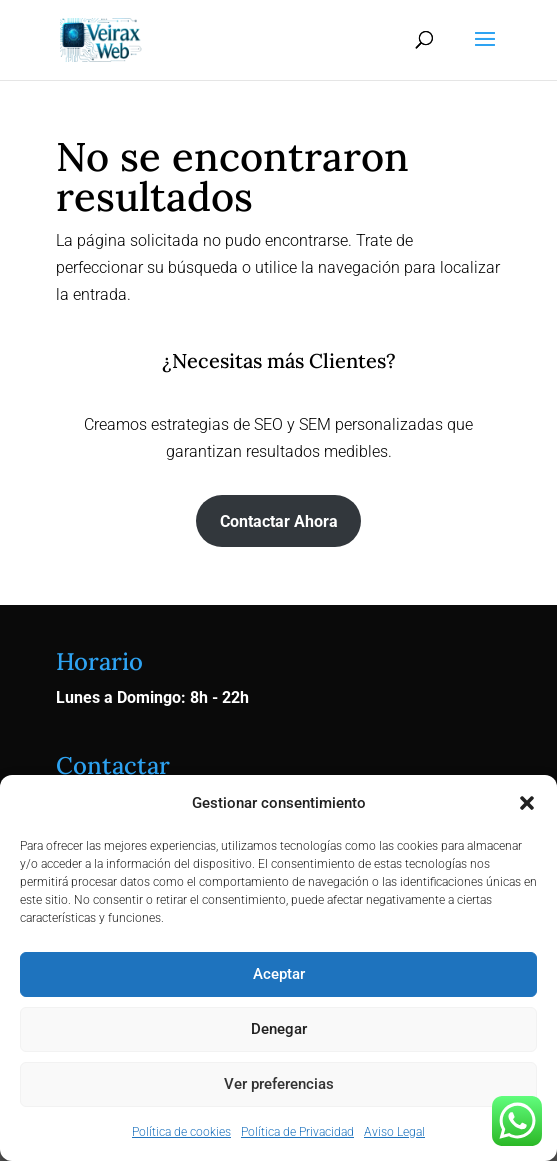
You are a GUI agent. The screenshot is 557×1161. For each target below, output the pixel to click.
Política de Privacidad (297, 1132)
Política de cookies (181, 1132)
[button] (527, 803)
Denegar (279, 1029)
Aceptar (279, 974)
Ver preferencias (279, 1084)
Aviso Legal (394, 1132)
